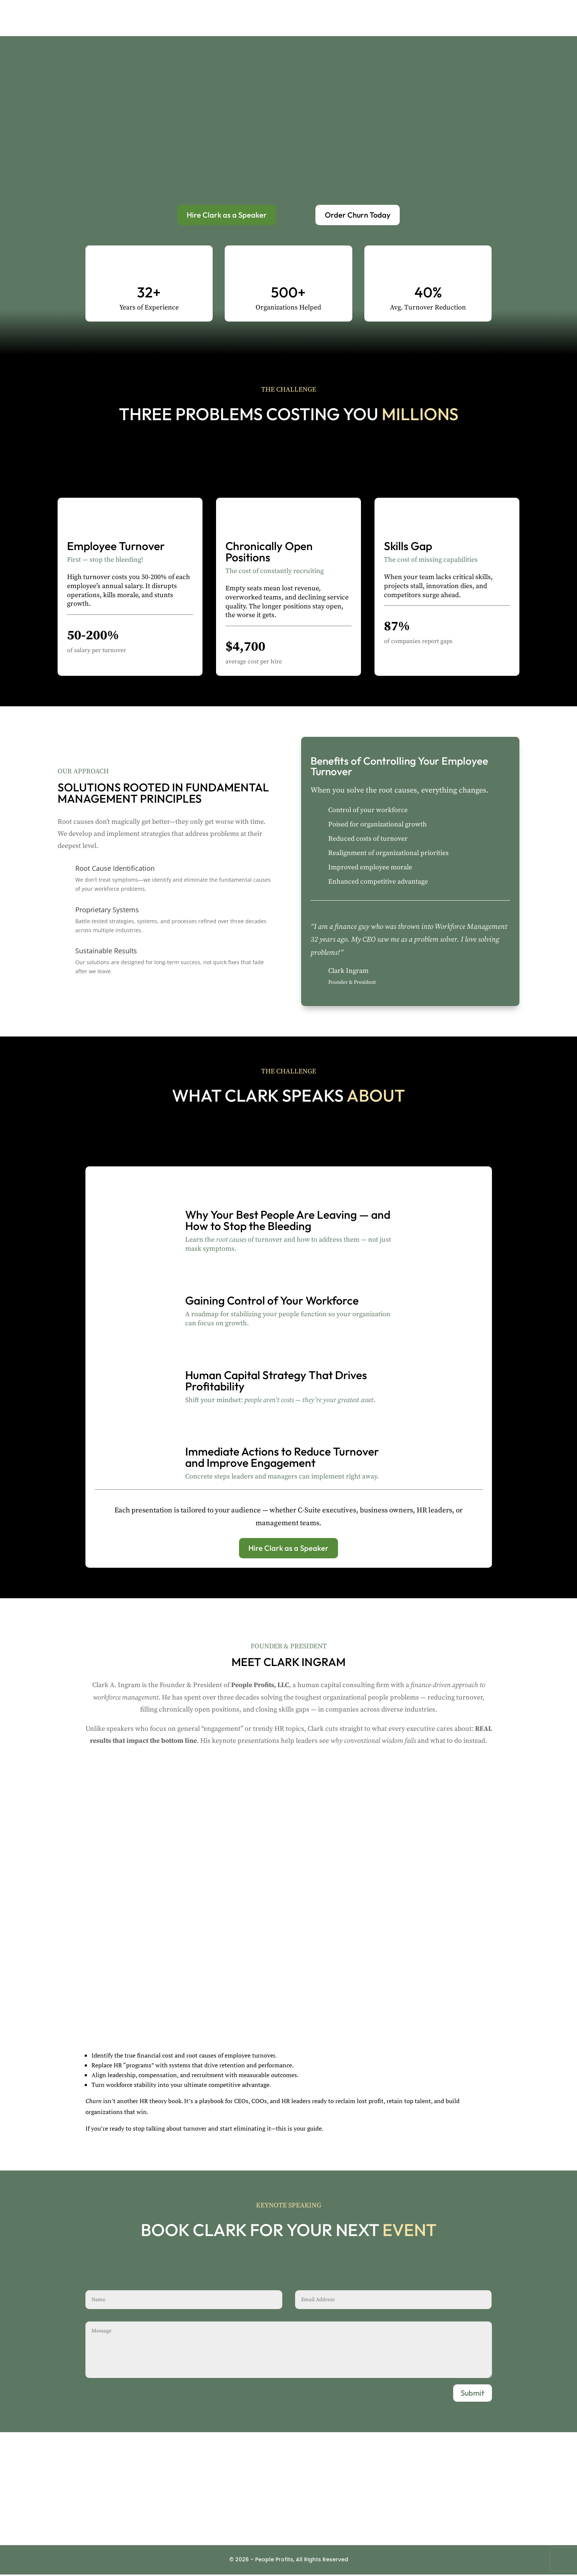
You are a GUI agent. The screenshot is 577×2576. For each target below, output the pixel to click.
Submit (472, 2394)
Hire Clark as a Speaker (227, 215)
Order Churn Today (357, 215)
